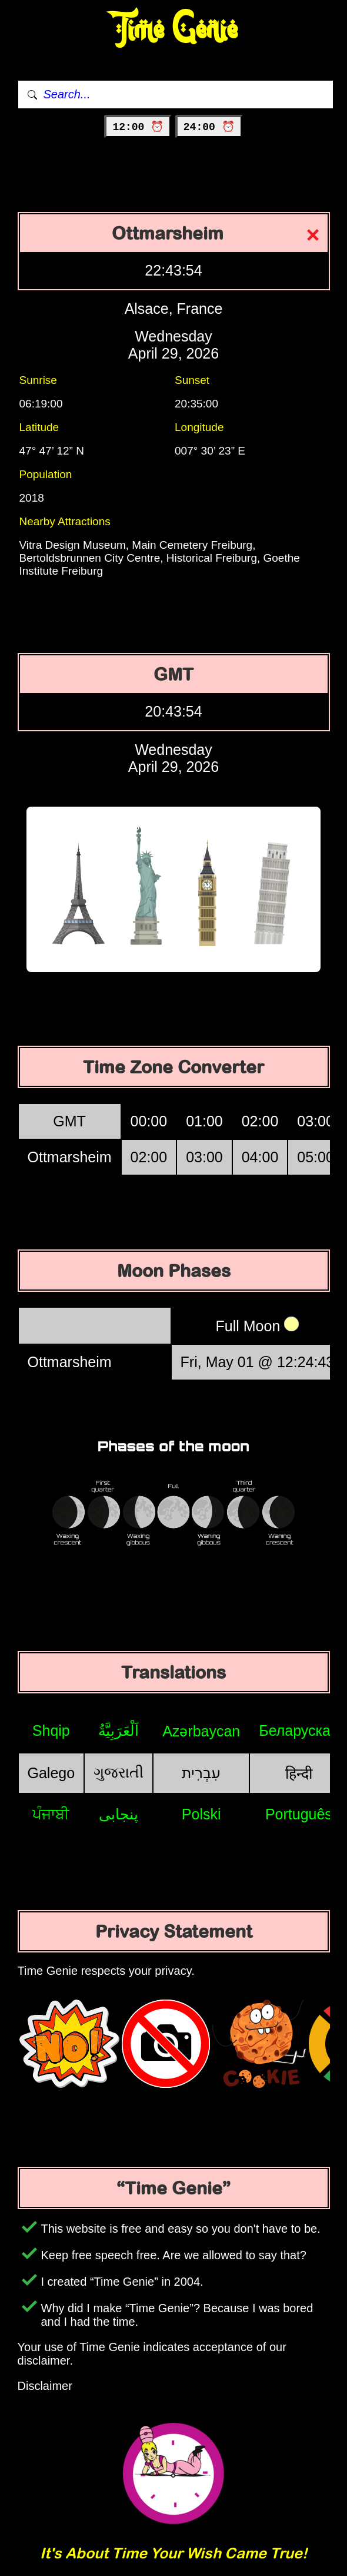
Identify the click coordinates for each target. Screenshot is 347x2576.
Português (298, 1814)
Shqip (51, 1730)
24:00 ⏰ (209, 127)
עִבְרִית (201, 1773)
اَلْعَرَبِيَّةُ (118, 1730)
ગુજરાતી (119, 1772)
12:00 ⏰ (138, 127)
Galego (51, 1773)
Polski (201, 1814)
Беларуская (298, 1730)
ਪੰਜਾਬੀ (50, 1814)
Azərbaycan (201, 1731)
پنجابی (118, 1814)
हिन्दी (298, 1773)
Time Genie (174, 30)
